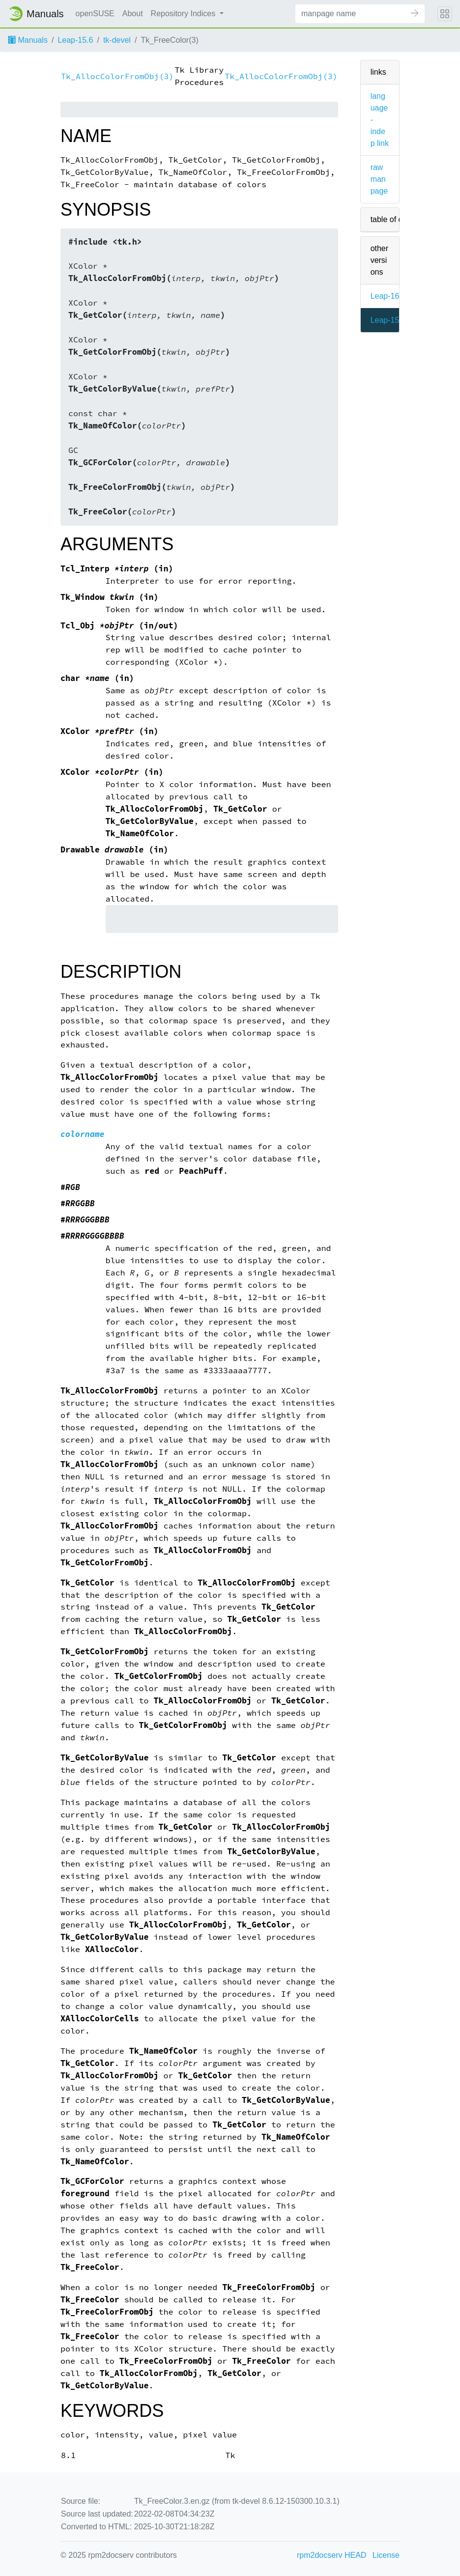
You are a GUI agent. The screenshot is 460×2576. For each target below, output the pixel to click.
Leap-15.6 (75, 40)
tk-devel (117, 40)
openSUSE (95, 13)
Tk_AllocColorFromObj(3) (117, 76)
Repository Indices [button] (184, 13)
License (386, 2555)
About (132, 13)
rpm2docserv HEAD (331, 2555)
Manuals (28, 40)
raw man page (379, 179)
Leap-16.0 (388, 296)
